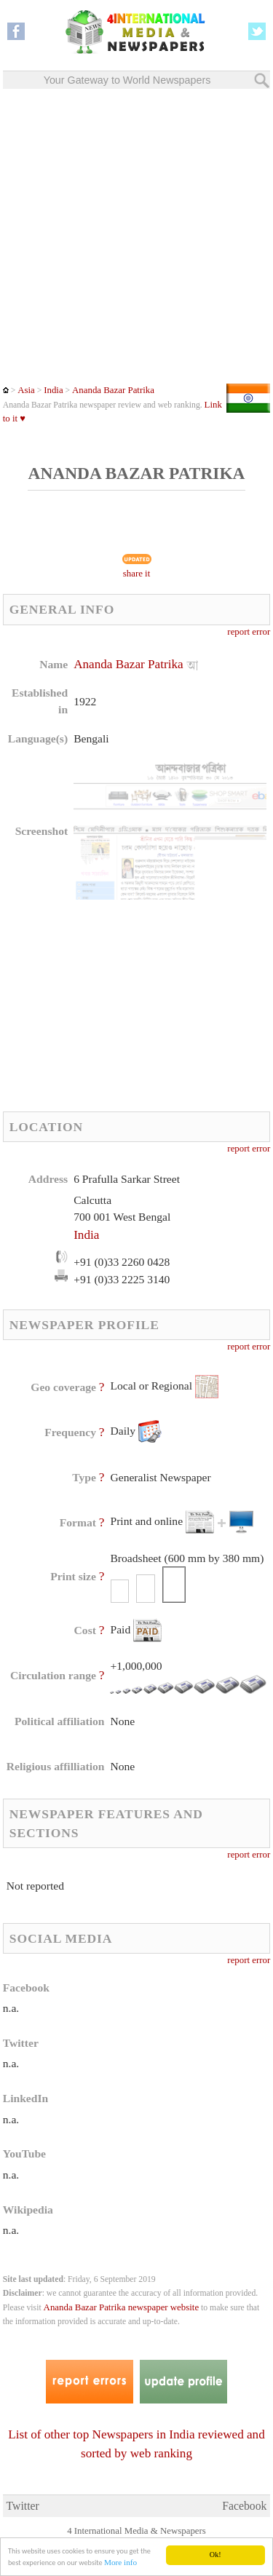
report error (248, 632)
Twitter (23, 2506)
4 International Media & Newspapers (136, 2531)
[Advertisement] (136, 236)
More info (120, 2563)
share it (137, 573)
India (53, 390)
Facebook (244, 2506)
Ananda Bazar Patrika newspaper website (121, 2307)
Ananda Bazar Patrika (113, 390)
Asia (26, 390)
